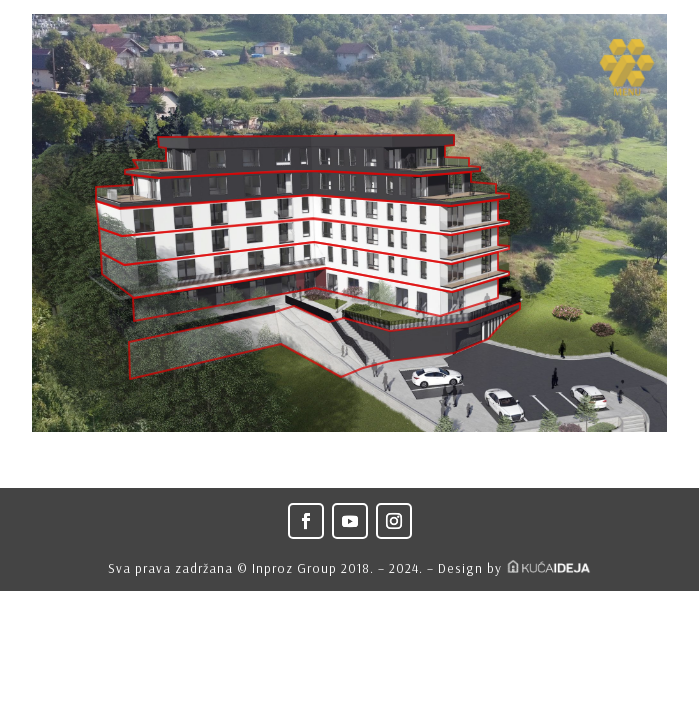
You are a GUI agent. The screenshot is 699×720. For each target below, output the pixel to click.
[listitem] (324, 341)
